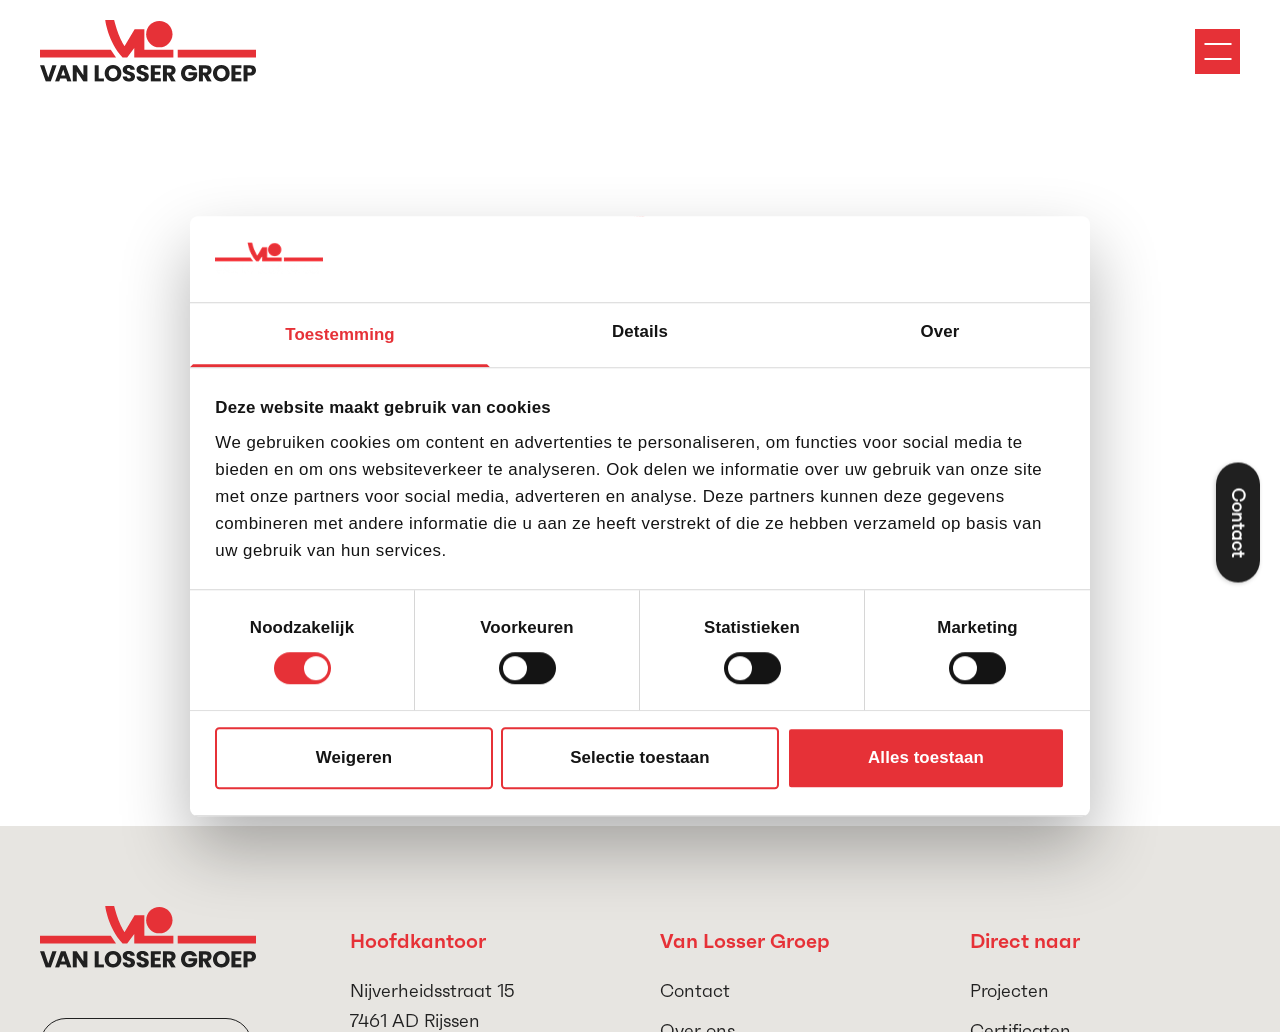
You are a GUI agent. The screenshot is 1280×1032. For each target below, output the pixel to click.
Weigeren (354, 758)
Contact (695, 990)
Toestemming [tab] (339, 335)
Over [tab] (940, 332)
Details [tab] (640, 332)
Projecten (1009, 990)
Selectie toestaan (639, 758)
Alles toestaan (926, 758)
